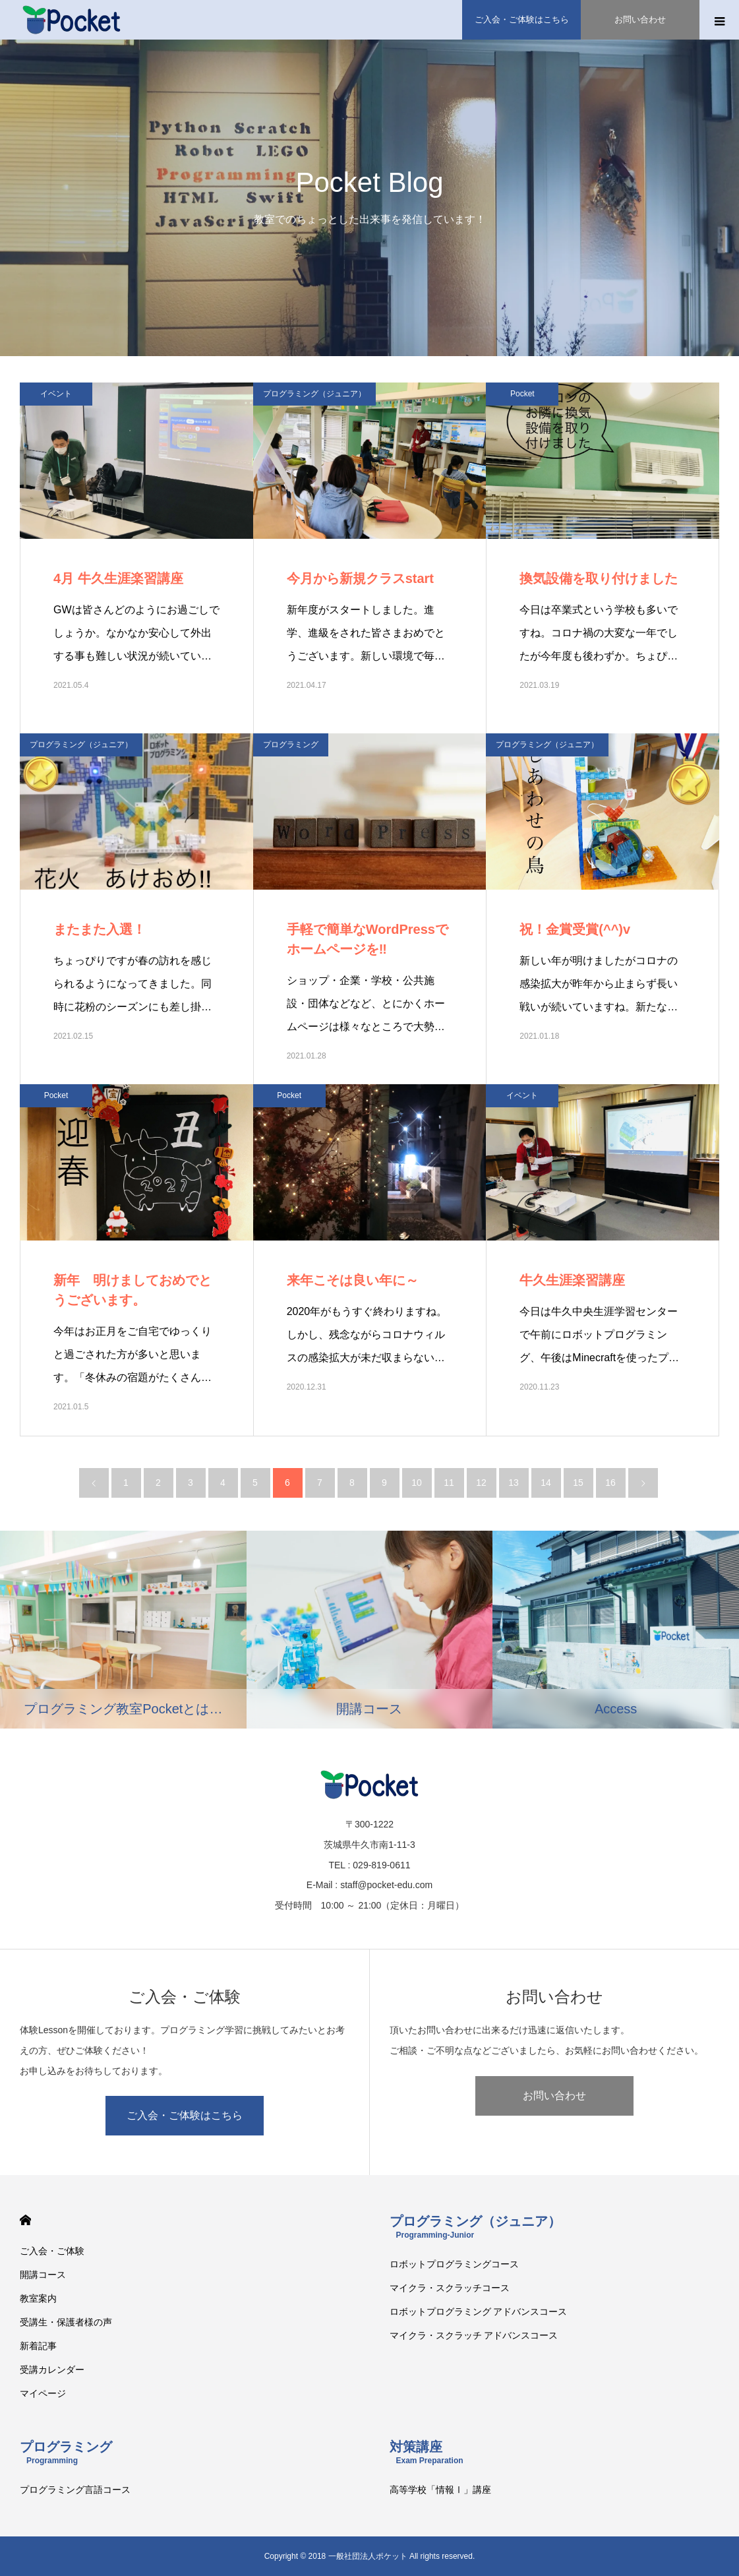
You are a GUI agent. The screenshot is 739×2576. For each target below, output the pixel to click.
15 (578, 1482)
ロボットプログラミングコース (454, 2264)
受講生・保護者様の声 (66, 2322)
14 (546, 1482)
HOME (25, 2220)
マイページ (43, 2393)
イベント (56, 393)
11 (449, 1482)
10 (416, 1482)
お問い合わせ (554, 2095)
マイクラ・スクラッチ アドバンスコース (474, 2335)
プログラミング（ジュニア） (314, 393)
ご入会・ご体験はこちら (185, 2115)
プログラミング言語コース (75, 2489)
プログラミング (290, 744)
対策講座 (426, 2452)
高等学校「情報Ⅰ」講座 (440, 2489)
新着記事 (38, 2346)
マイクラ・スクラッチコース (450, 2288)
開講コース (43, 2274)
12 (481, 1482)
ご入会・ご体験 (52, 2251)
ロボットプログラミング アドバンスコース (479, 2311)
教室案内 (38, 2298)
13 (513, 1482)
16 (610, 1482)
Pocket (522, 393)
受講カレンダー (52, 2369)
